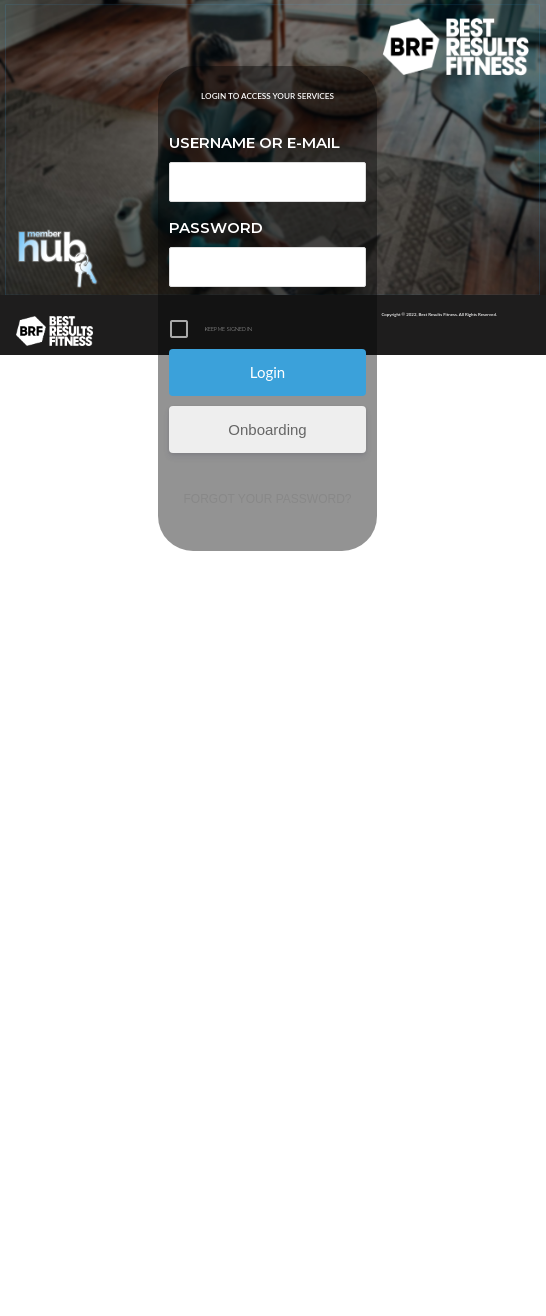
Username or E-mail (254, 142)
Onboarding (267, 429)
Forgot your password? (268, 499)
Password (216, 227)
